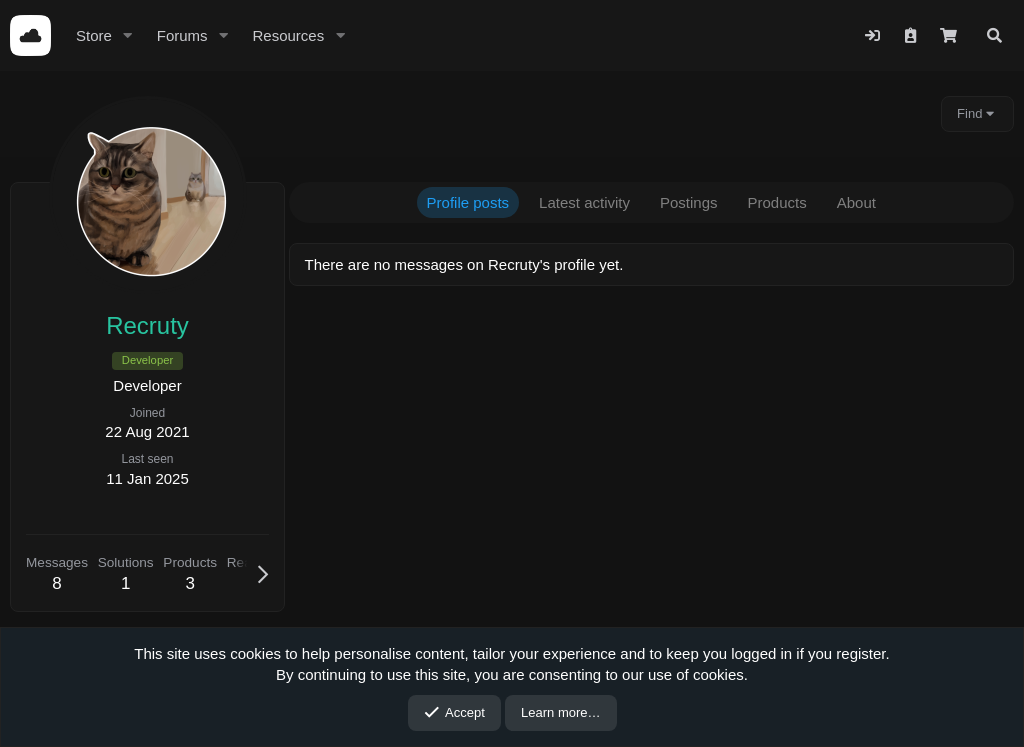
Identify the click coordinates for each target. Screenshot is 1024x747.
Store (94, 35)
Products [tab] (782, 202)
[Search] (994, 35)
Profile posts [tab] (473, 202)
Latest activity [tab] (590, 202)
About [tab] (861, 202)
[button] (128, 35)
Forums (182, 35)
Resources (288, 35)
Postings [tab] (695, 202)
